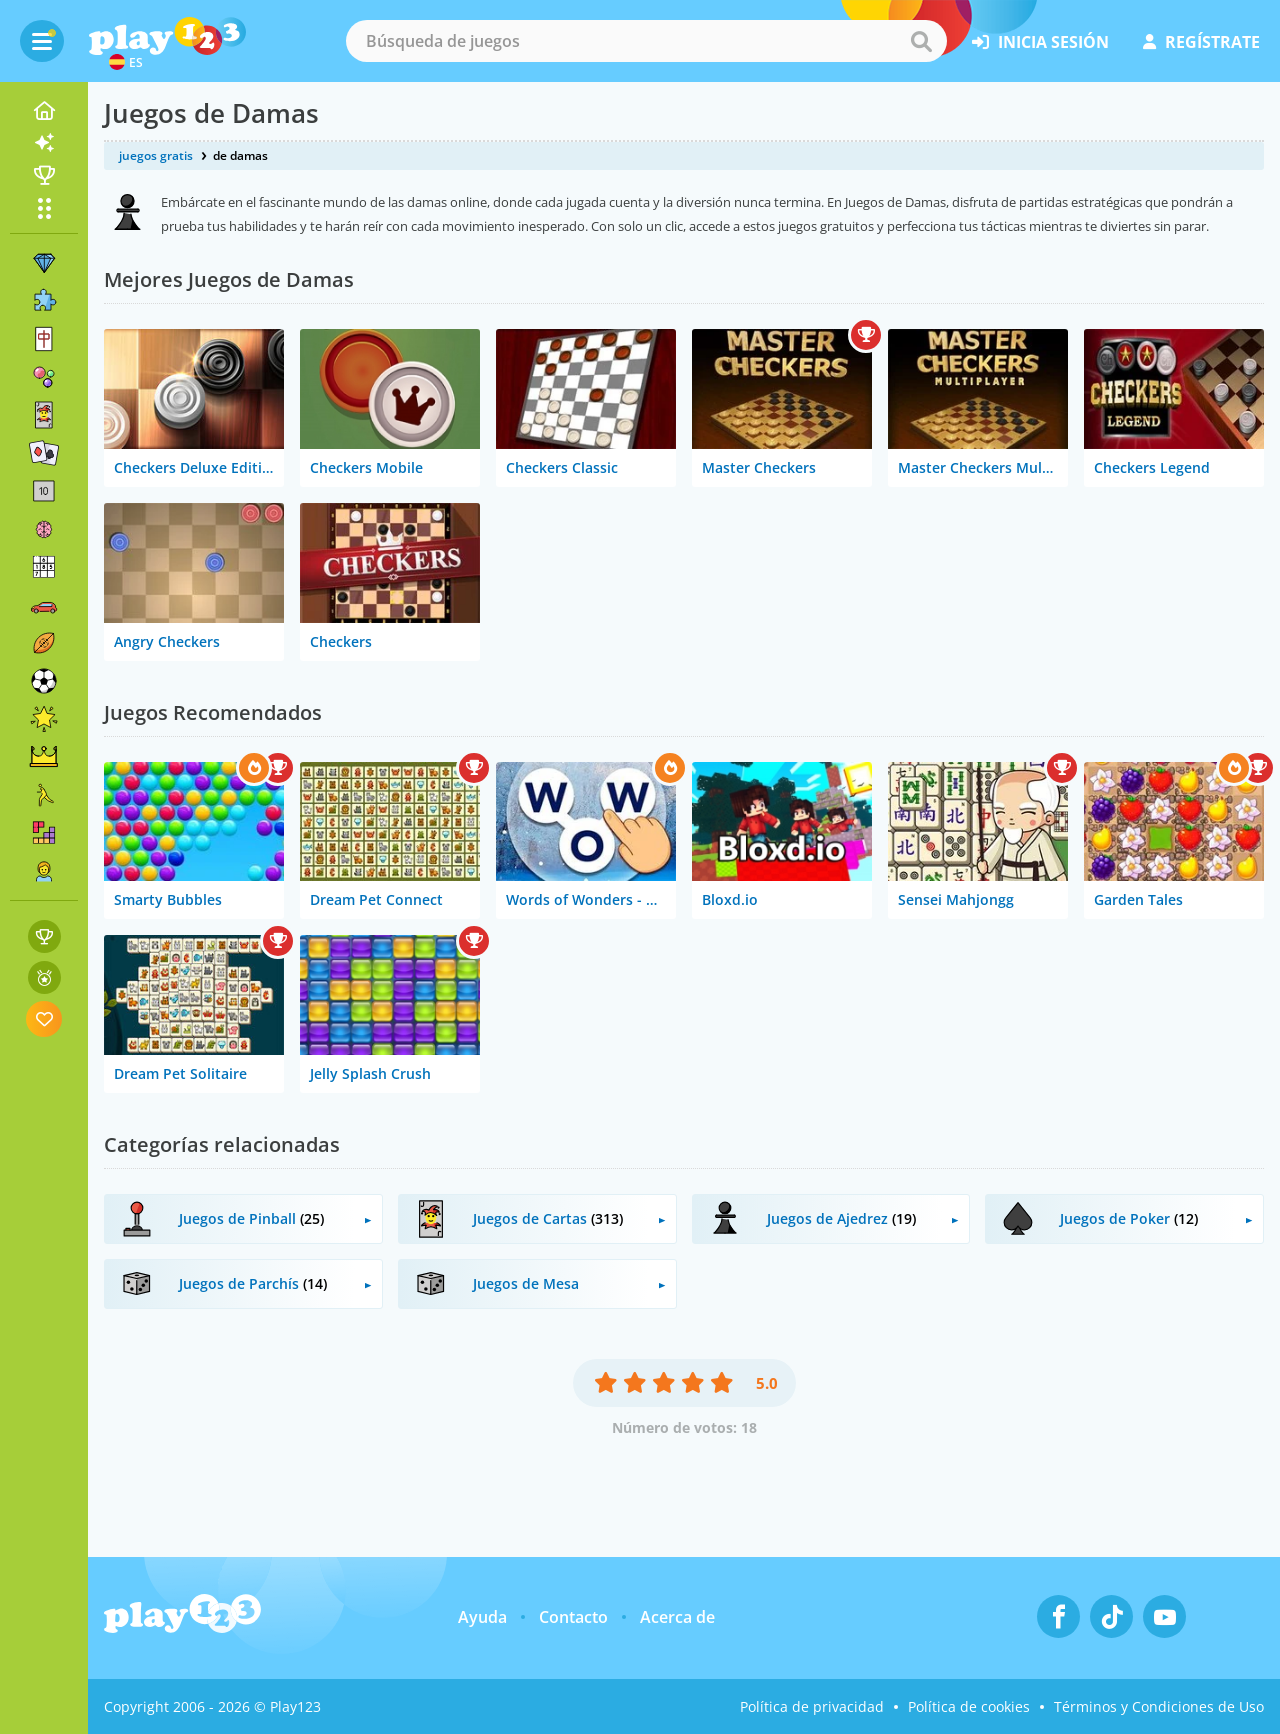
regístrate (1201, 42)
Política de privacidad (812, 1706)
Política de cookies (969, 1706)
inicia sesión (1040, 42)
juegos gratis (156, 155)
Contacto (573, 1617)
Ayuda (482, 1617)
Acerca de (677, 1617)
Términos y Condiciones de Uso (1159, 1706)
